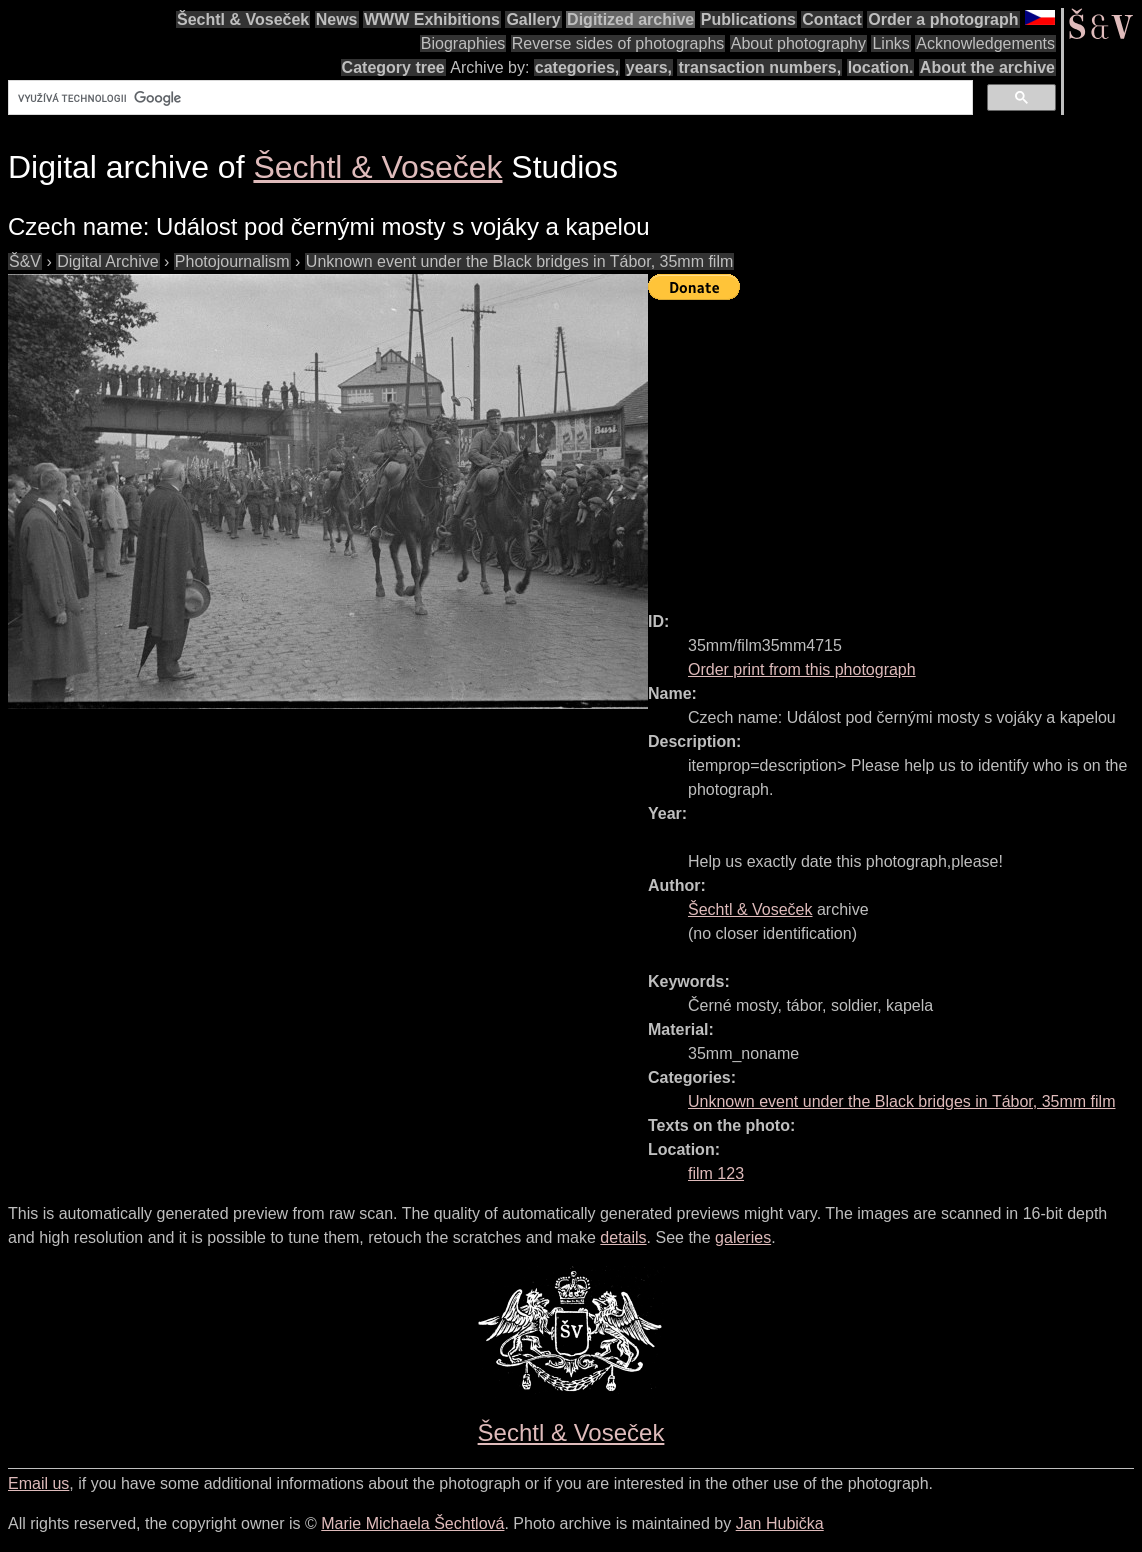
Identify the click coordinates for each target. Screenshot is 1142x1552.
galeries (743, 1237)
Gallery (533, 19)
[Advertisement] (895, 447)
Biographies (463, 43)
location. (881, 67)
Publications (748, 19)
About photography (798, 43)
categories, (577, 67)
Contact (832, 19)
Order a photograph (943, 19)
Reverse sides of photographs (618, 43)
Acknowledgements (985, 43)
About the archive (987, 67)
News (337, 19)
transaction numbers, (759, 67)
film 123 (716, 1173)
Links (890, 43)
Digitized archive (630, 19)
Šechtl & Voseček (243, 19)
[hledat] (488, 98)
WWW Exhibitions (432, 19)
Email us (38, 1483)
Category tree (393, 67)
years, (649, 67)
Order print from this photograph (802, 669)
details (623, 1237)
